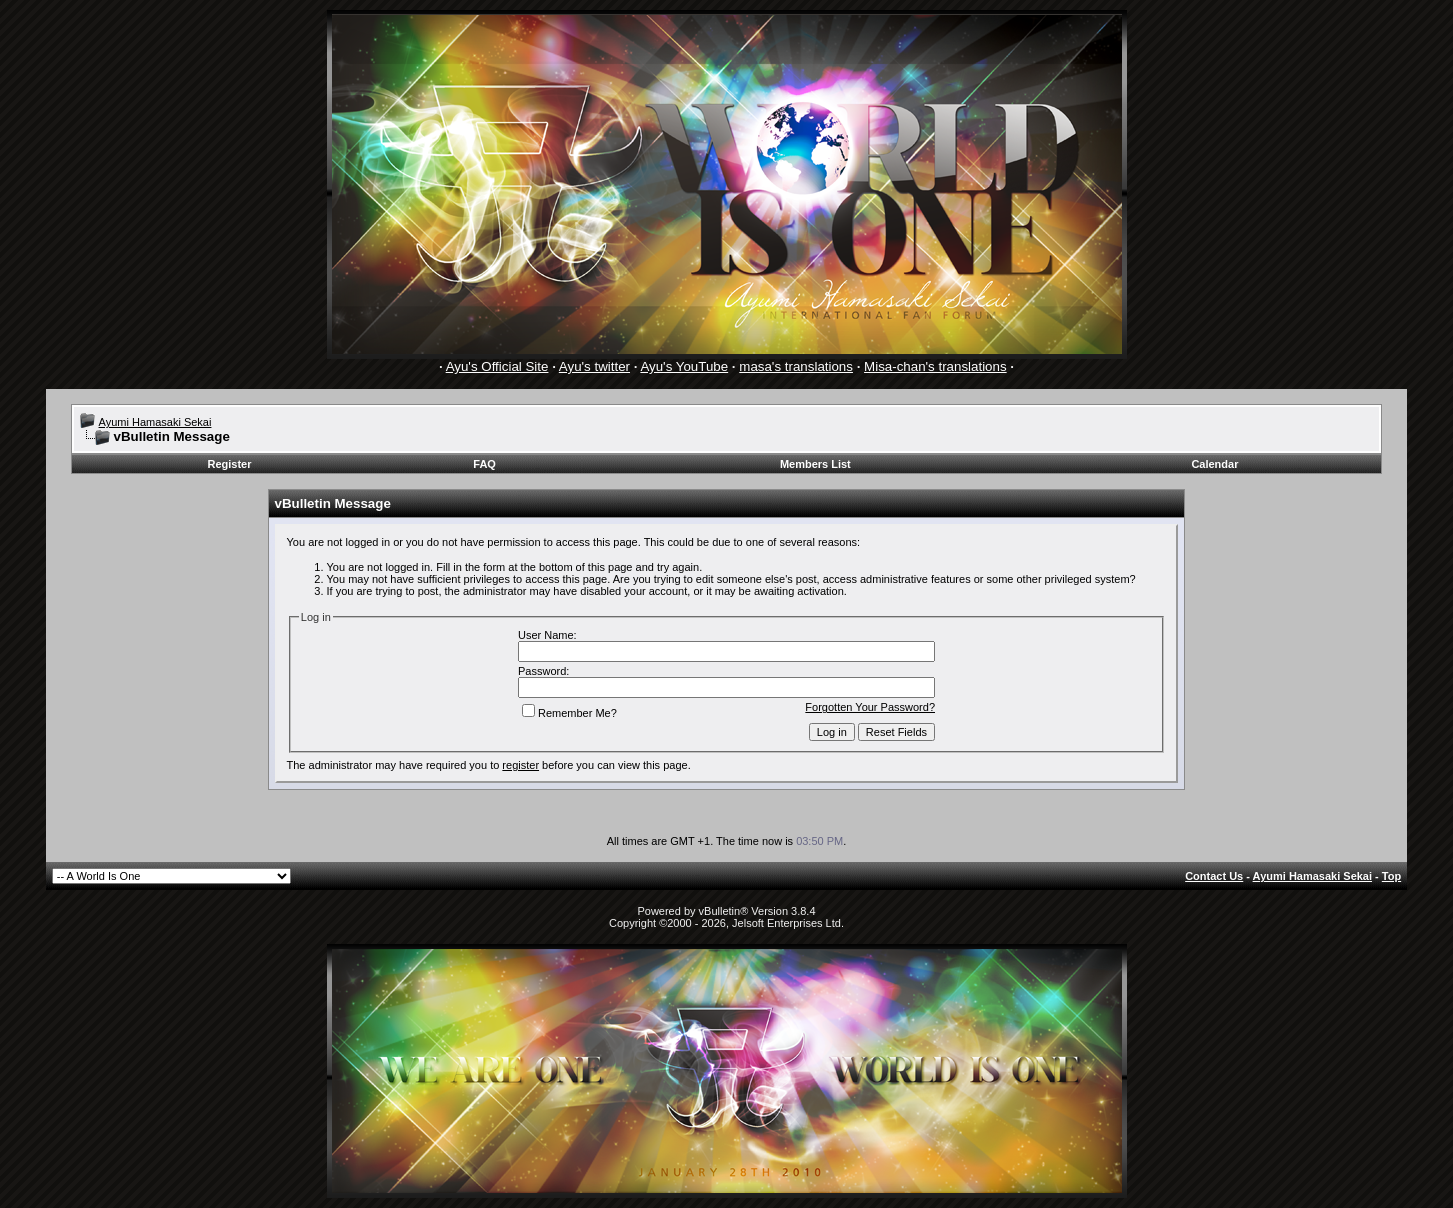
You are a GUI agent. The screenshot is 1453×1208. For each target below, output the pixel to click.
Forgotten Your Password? (870, 707)
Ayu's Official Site (497, 366)
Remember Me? (569, 713)
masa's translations (796, 366)
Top (1391, 876)
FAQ (484, 464)
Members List (815, 464)
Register (229, 464)
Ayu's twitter (594, 366)
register (520, 765)
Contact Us (1214, 876)
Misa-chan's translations (935, 366)
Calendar (1214, 464)
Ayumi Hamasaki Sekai (155, 422)
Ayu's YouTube (684, 366)
